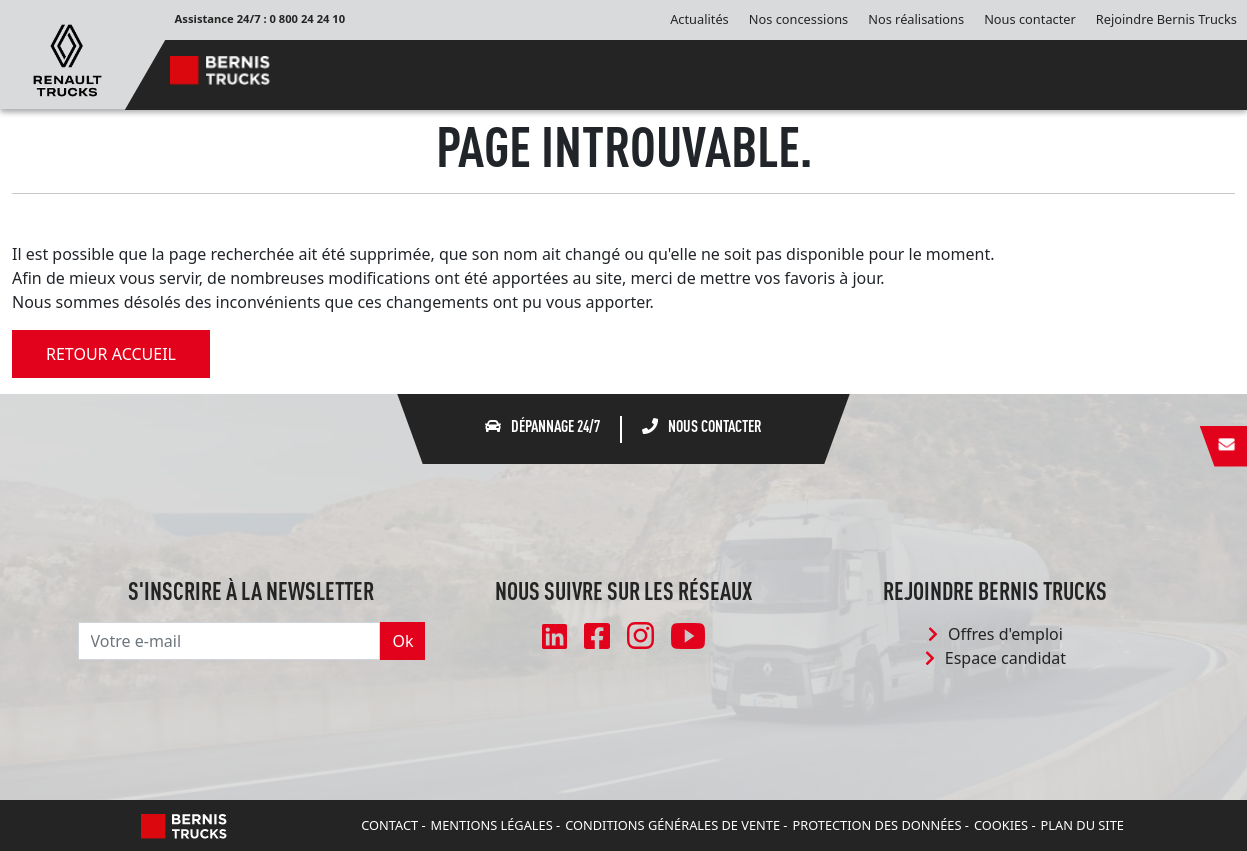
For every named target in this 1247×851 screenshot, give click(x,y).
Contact (389, 825)
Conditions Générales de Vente (672, 825)
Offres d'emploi (995, 634)
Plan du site (1082, 825)
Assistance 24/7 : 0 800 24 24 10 (260, 18)
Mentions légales (492, 825)
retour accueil (111, 354)
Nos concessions (798, 19)
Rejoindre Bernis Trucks (1166, 19)
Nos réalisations (916, 19)
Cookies (1001, 825)
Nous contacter (1030, 19)
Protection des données (876, 825)
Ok (402, 641)
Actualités (699, 19)
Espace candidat (995, 658)
